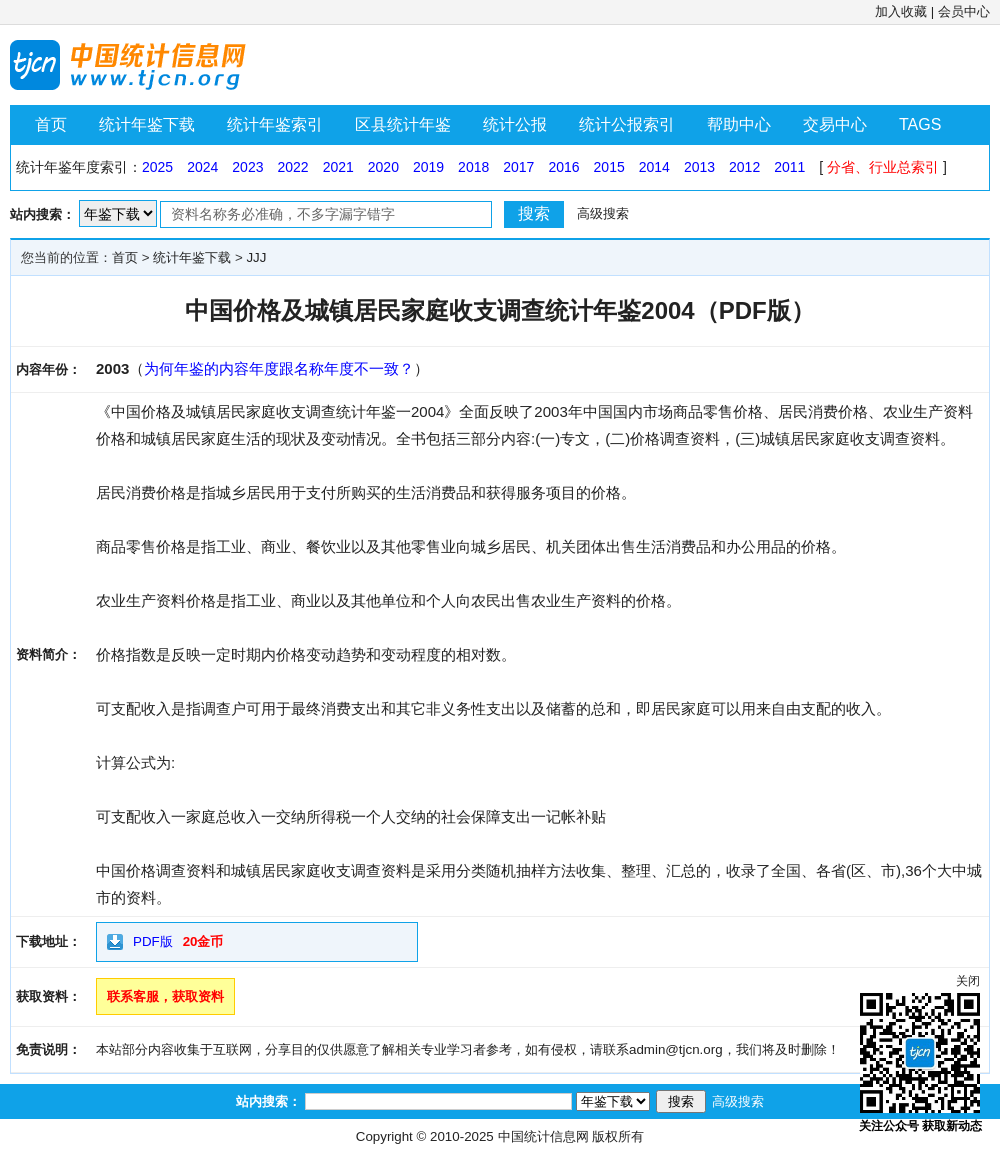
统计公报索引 (627, 124)
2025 (157, 167)
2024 (202, 167)
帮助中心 (739, 124)
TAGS (920, 124)
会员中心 (964, 11)
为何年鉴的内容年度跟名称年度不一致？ (279, 368)
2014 (654, 167)
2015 (609, 167)
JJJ (256, 257)
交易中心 (835, 124)
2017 (518, 167)
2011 (789, 167)
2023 (247, 167)
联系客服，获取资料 (165, 996)
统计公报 (515, 124)
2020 (383, 167)
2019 (428, 167)
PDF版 (153, 941)
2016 (563, 167)
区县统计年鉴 (403, 124)
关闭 (968, 981)
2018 (473, 167)
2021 (338, 167)
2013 (699, 167)
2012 (744, 167)
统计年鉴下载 (147, 124)
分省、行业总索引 (883, 167)
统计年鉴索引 (275, 124)
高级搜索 (603, 213)
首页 (51, 124)
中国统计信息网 (543, 1136)
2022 (292, 167)
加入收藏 (901, 11)
